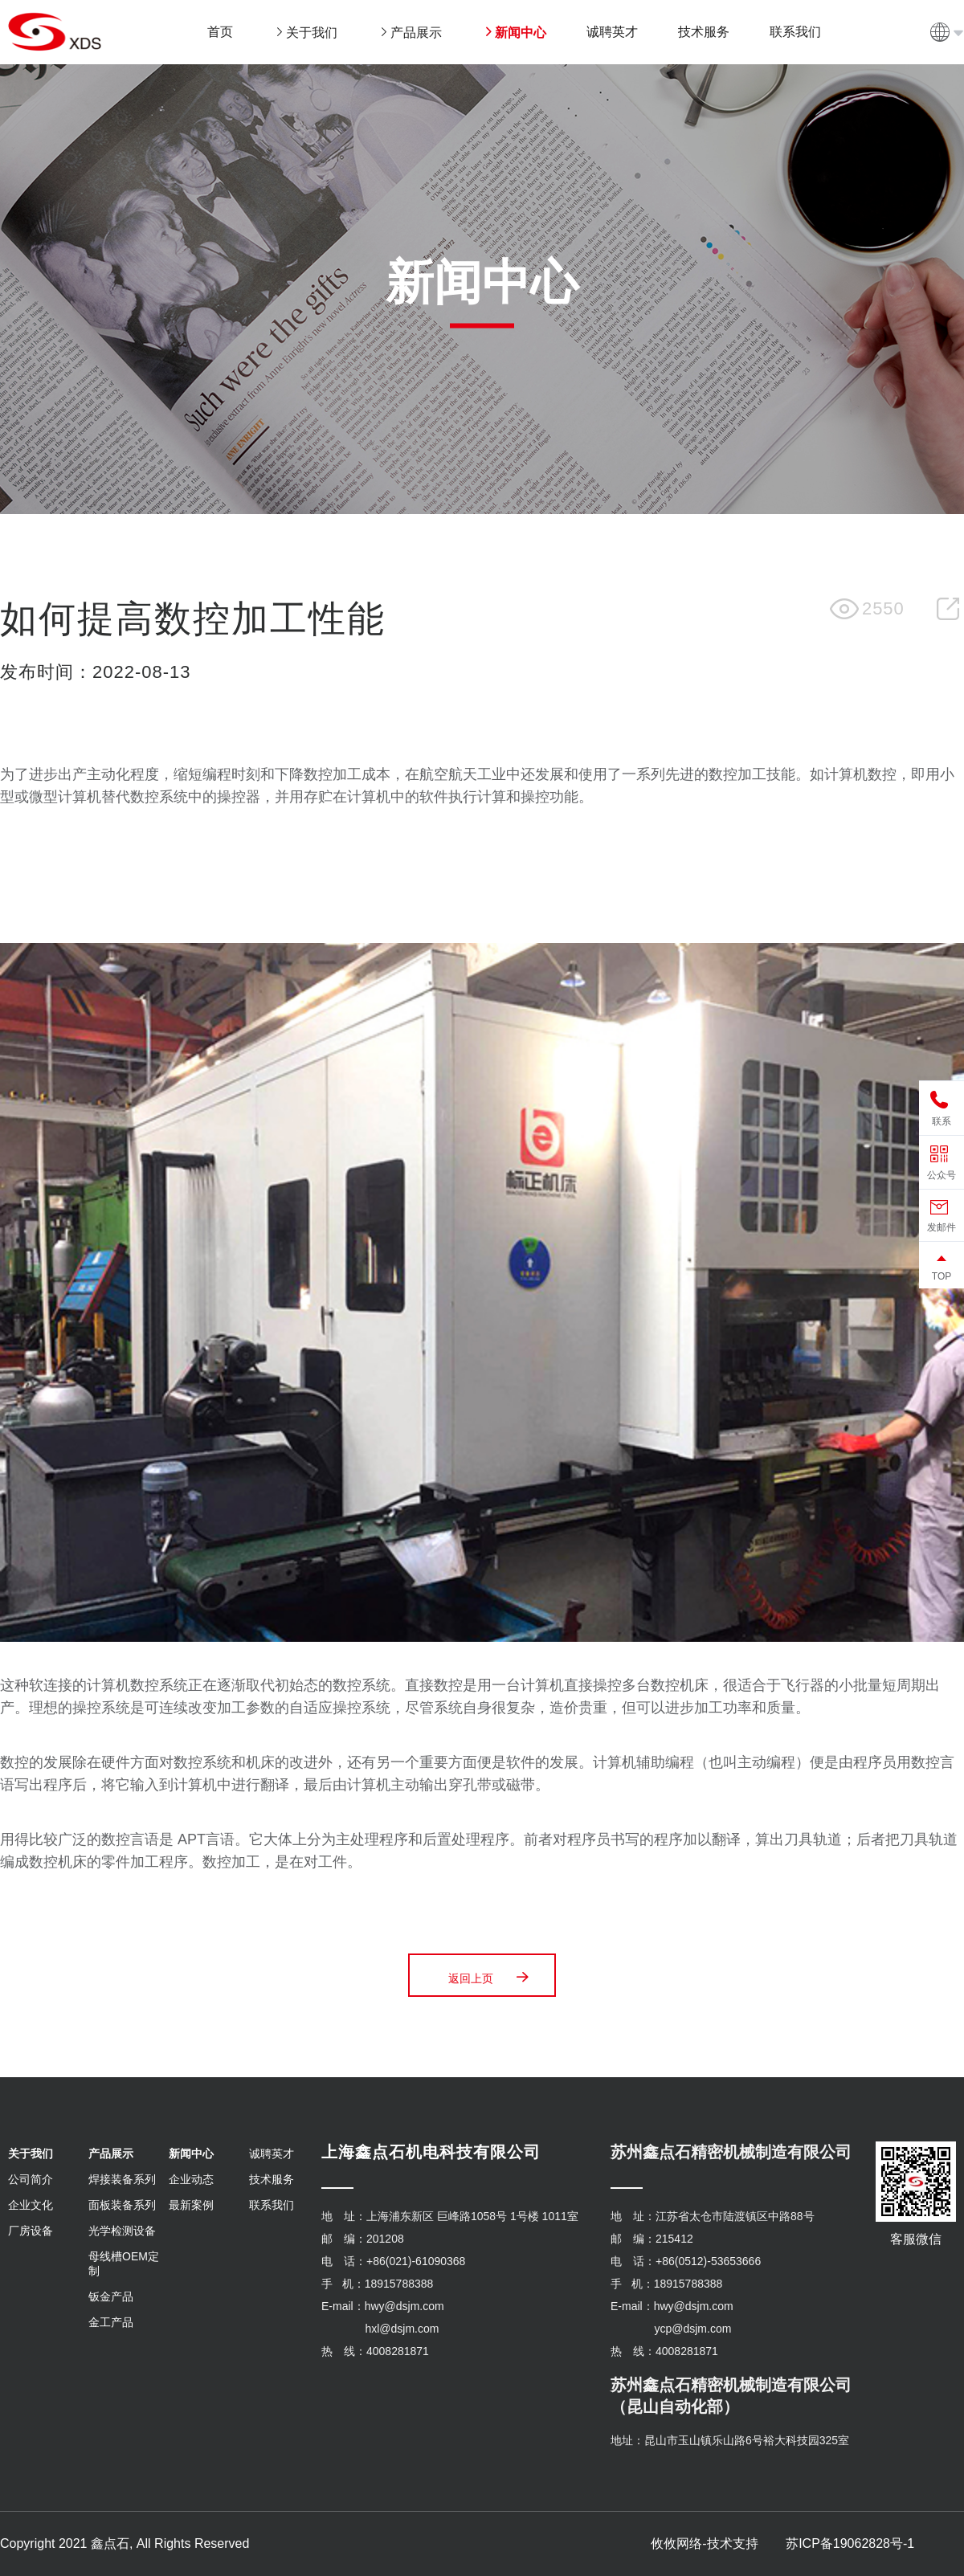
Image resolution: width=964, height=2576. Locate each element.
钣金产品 (110, 2296)
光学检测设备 (122, 2230)
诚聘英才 (271, 2153)
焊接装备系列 (122, 2179)
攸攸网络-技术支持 (704, 2543)
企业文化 (30, 2204)
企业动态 (191, 2179)
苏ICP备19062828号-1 (850, 2543)
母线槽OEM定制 (123, 2263)
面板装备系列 (122, 2204)
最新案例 (191, 2204)
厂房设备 (30, 2230)
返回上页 (490, 1977)
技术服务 (271, 2179)
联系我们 (271, 2204)
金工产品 (110, 2322)
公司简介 (30, 2179)
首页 (220, 32)
